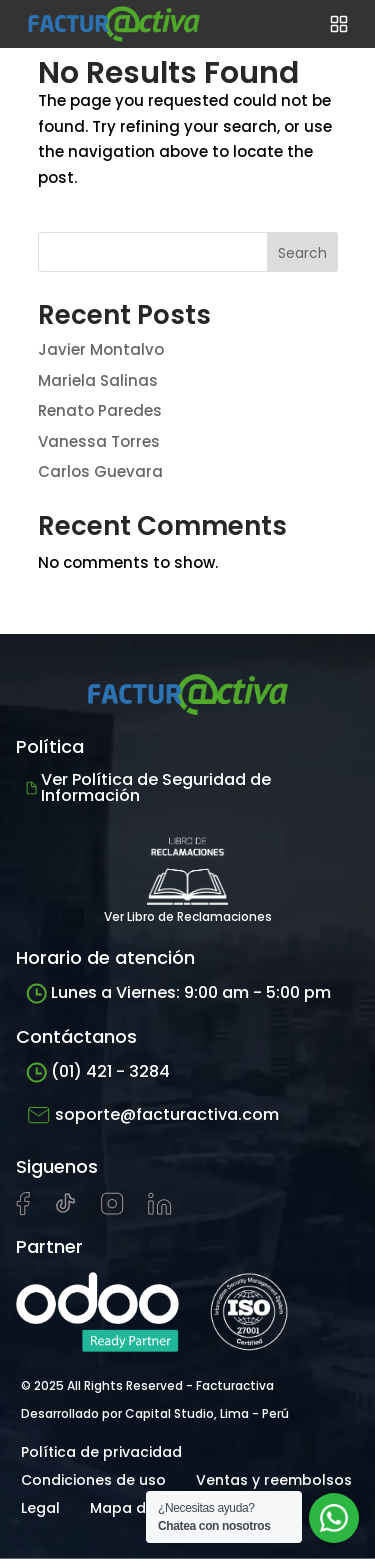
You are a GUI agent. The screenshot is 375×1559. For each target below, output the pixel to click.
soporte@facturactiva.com (152, 1115)
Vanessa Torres (99, 441)
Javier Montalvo (101, 349)
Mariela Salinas (98, 380)
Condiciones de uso (93, 1480)
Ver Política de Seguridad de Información (148, 787)
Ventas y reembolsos (274, 1480)
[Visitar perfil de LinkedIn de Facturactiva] (160, 1210)
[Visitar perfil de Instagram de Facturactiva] (112, 1210)
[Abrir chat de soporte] (334, 1518)
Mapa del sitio (141, 1508)
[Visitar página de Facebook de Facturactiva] (23, 1211)
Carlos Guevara (100, 471)
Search (302, 253)
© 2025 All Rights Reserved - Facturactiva (147, 1385)
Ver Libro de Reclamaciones (188, 874)
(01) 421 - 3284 (98, 1071)
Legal (40, 1508)
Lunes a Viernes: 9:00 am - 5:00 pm (178, 992)
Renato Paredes (100, 410)
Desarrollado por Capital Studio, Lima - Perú (155, 1413)
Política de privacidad (101, 1452)
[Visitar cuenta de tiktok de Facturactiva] (65, 1210)
